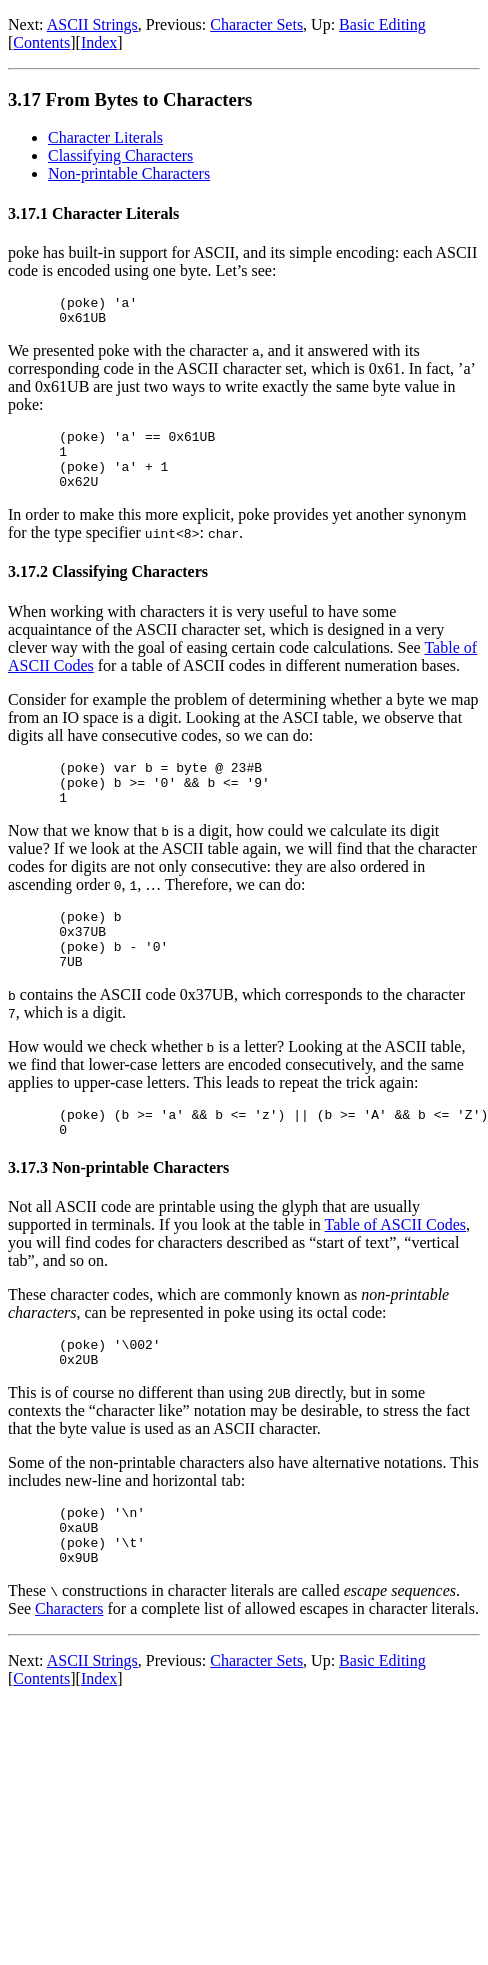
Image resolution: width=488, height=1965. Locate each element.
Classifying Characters (120, 155)
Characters (69, 1671)
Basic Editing (382, 24)
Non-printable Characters (129, 173)
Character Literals (105, 137)
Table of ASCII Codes (396, 1269)
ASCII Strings (92, 24)
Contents (41, 42)
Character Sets (256, 24)
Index (99, 42)
